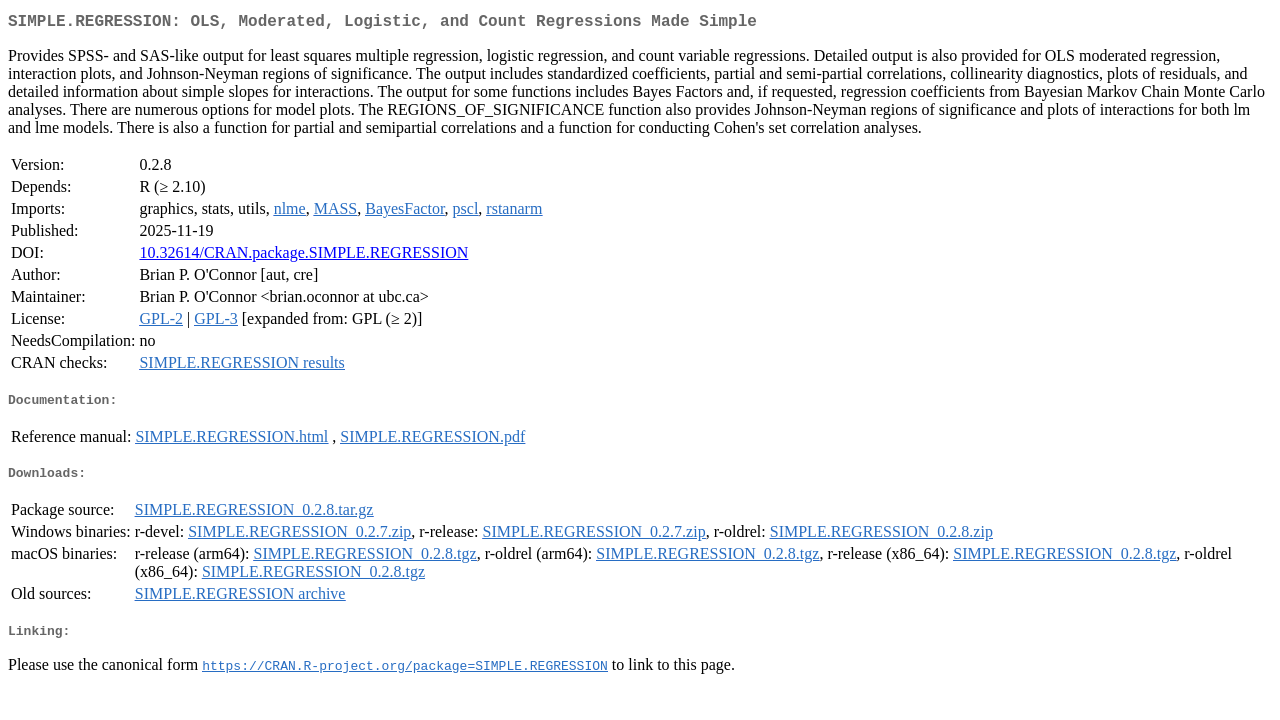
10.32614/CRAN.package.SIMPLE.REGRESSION (303, 256)
